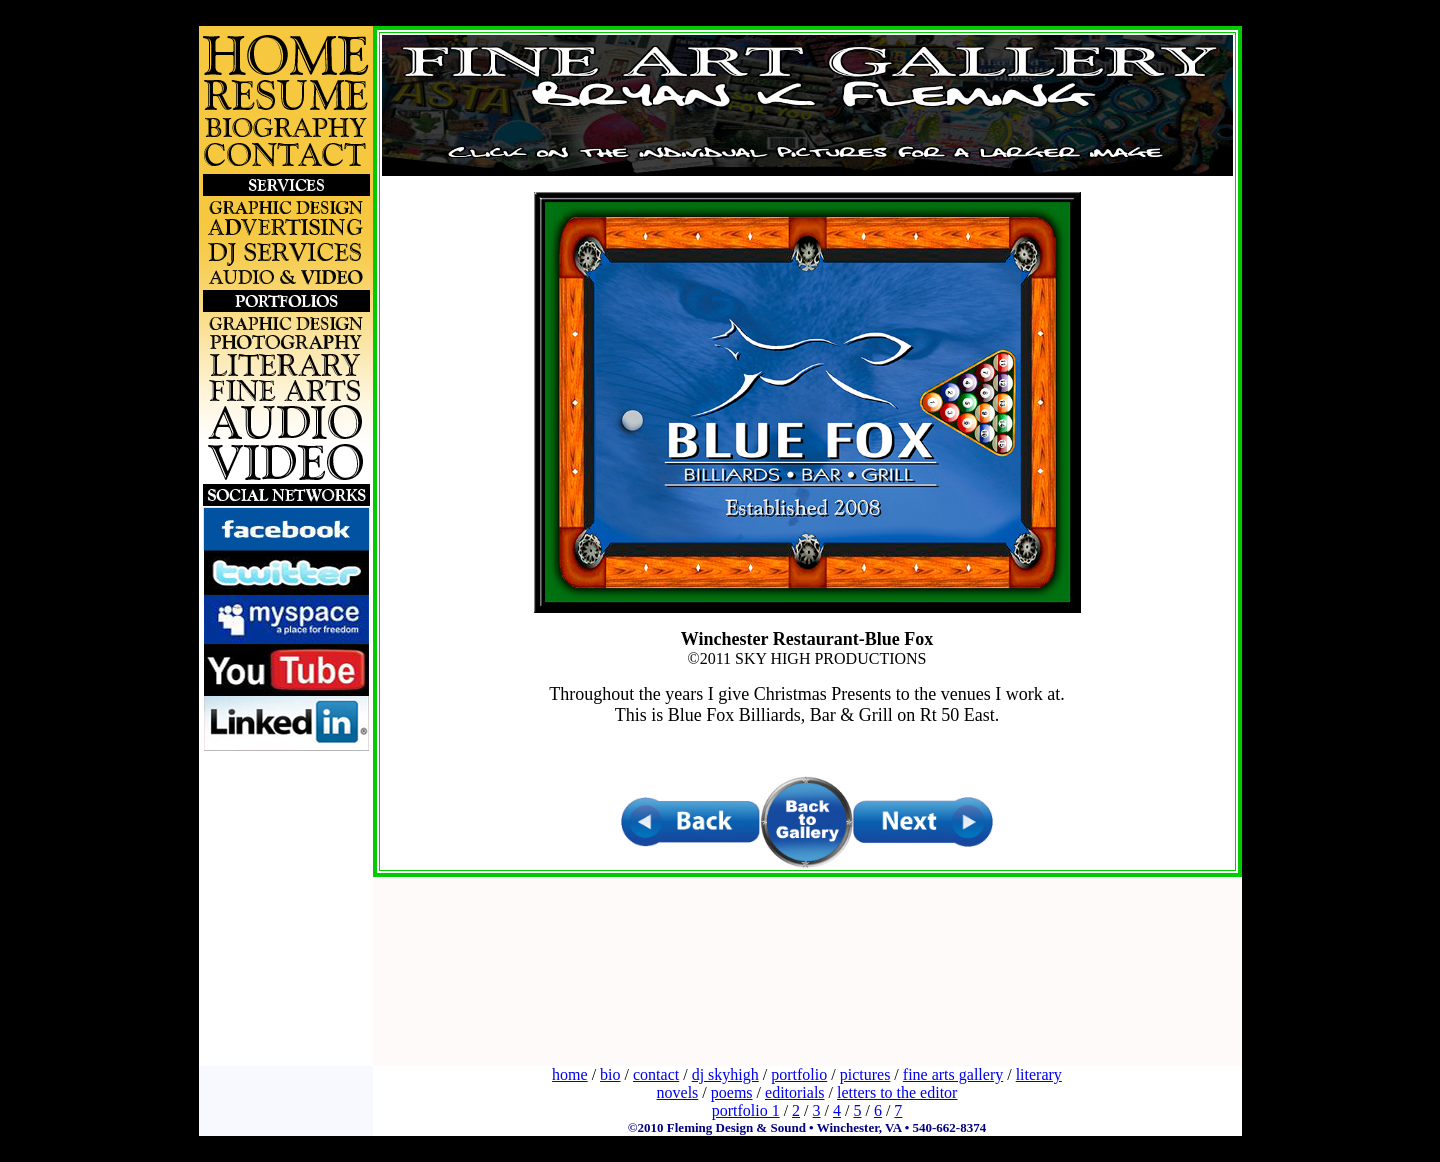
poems (732, 1092)
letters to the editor (897, 1092)
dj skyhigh (725, 1074)
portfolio (799, 1074)
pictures (865, 1074)
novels (678, 1092)
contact (656, 1074)
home (570, 1074)
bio (610, 1074)
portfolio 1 (746, 1110)
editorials (795, 1092)
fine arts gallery (953, 1074)
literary (1039, 1074)
